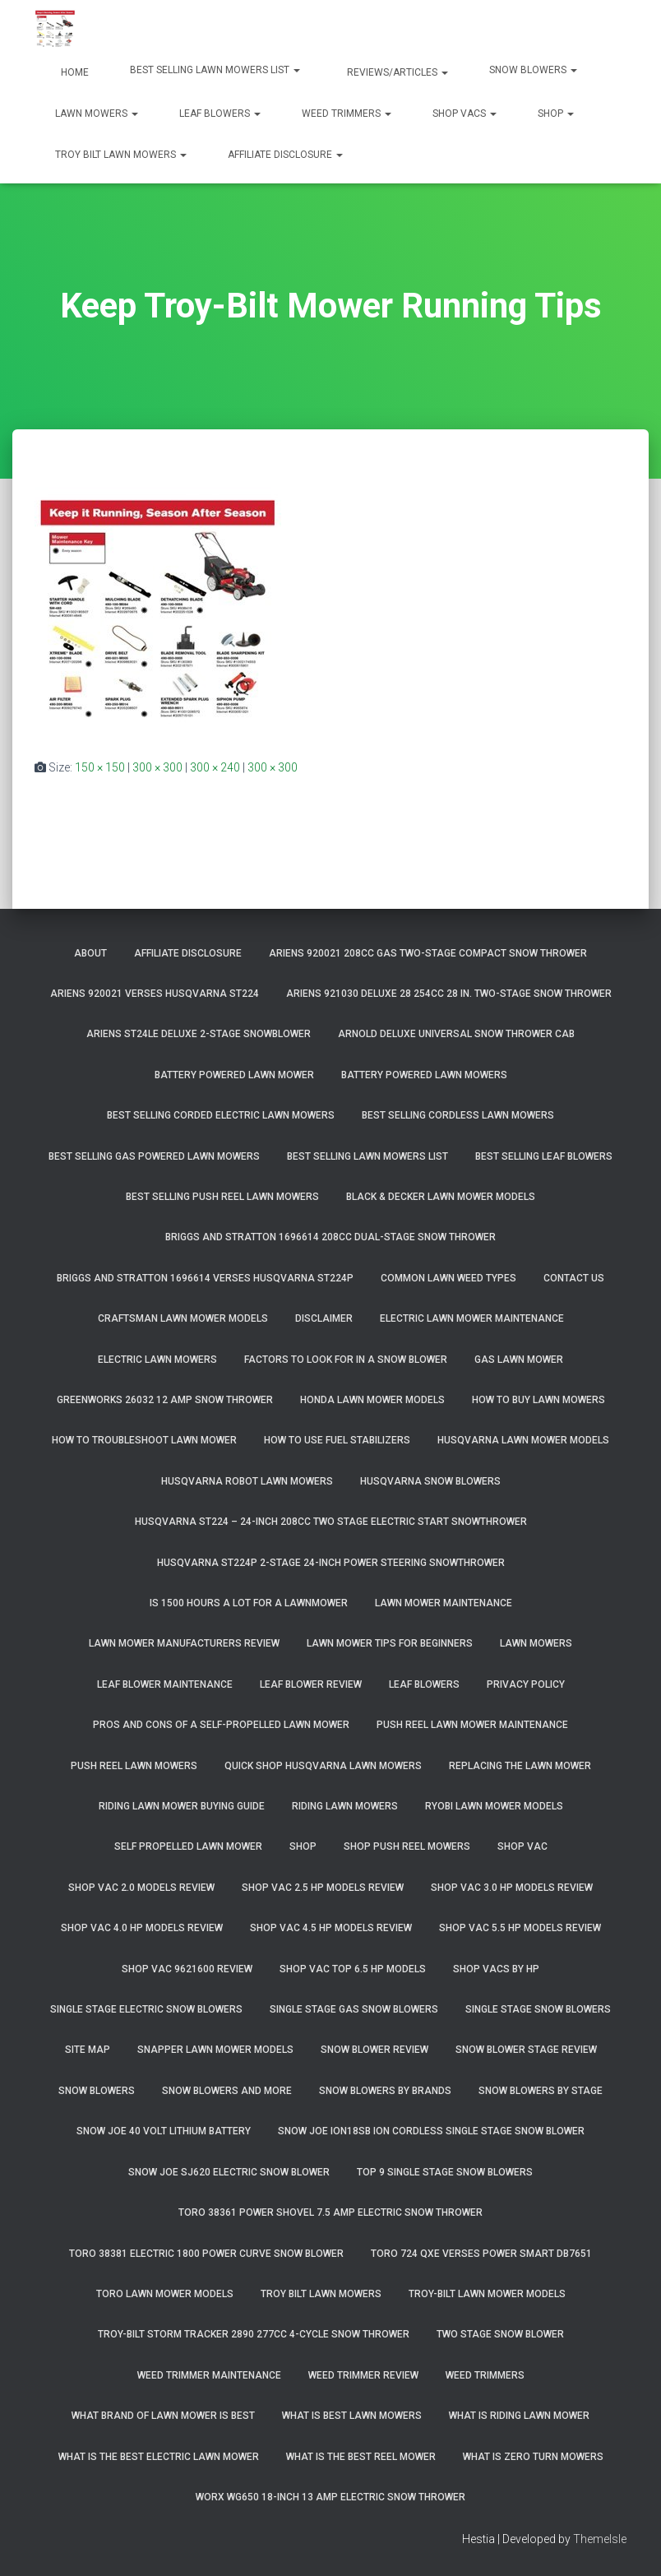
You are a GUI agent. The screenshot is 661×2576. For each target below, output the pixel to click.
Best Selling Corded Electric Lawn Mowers (221, 1115)
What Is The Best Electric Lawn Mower (158, 2456)
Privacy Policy (526, 1684)
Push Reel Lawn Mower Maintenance (472, 1724)
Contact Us (573, 1278)
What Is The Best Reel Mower (361, 2456)
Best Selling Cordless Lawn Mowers (458, 1115)
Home (73, 72)
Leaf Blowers (220, 113)
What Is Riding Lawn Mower (519, 2415)
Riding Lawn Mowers (345, 1806)
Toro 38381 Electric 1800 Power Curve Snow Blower (206, 2253)
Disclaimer (324, 1318)
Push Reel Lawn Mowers (134, 1766)
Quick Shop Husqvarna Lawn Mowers (323, 1766)
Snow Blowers (533, 70)
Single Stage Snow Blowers (538, 2009)
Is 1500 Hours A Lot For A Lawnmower (249, 1603)
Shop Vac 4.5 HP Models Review (331, 1928)
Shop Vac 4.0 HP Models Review (142, 1928)
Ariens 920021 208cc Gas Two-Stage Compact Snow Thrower (428, 953)
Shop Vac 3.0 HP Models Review (512, 1887)
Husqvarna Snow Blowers (430, 1481)
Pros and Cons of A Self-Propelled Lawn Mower (221, 1724)
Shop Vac (522, 1846)
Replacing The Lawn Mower (520, 1766)
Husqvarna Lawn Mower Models (523, 1440)
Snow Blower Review (374, 2049)
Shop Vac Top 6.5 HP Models (353, 1969)
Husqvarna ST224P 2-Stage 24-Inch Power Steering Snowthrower (331, 1562)
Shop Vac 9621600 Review (187, 1969)
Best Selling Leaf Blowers (543, 1156)
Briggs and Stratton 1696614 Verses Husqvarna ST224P (205, 1278)
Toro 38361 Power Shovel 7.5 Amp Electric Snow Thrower (330, 2212)
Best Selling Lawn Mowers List (215, 70)
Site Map (87, 2049)
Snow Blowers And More (227, 2090)
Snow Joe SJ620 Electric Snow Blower (229, 2172)
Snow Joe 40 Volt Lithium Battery (163, 2131)
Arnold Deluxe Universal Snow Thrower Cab (456, 1034)
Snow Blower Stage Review (526, 2049)
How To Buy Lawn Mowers (538, 1400)
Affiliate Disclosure (285, 154)
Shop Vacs (464, 113)
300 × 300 (157, 767)
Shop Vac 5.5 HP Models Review (520, 1928)
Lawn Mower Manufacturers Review (184, 1643)
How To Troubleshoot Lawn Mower (144, 1440)
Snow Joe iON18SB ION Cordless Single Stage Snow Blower (431, 2131)
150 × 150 (100, 767)
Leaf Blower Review (311, 1684)
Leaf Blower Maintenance (165, 1684)
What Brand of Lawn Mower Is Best (163, 2415)
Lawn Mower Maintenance (443, 1603)
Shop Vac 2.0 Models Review (141, 1887)
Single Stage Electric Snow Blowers (146, 2009)
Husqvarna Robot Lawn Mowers (247, 1481)
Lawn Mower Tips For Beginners (390, 1643)
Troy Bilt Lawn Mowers (121, 154)
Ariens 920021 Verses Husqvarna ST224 (154, 993)
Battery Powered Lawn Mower (234, 1075)
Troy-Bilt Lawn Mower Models (487, 2294)
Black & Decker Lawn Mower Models (440, 1196)
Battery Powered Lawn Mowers (424, 1075)
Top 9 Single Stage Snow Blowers (445, 2172)
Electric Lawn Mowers (157, 1359)
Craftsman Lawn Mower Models (183, 1318)
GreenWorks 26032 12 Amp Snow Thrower (165, 1400)
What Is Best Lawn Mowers (352, 2415)
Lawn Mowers (96, 113)
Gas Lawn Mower (518, 1359)
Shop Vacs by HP (496, 1969)
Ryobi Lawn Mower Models (494, 1806)
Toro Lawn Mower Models (164, 2294)
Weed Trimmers (346, 113)
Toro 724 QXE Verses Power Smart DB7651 (481, 2253)
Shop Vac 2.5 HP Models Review (323, 1887)
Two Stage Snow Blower (500, 2334)
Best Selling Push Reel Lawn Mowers (222, 1196)
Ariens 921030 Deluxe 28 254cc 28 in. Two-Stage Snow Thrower (449, 993)
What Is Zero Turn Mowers (533, 2456)
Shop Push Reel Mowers (407, 1846)
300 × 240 (215, 767)
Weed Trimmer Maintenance (209, 2375)
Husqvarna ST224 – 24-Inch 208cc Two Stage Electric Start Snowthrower (331, 1521)
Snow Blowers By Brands (385, 2090)
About (90, 953)
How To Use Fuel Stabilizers (337, 1440)
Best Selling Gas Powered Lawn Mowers (154, 1156)
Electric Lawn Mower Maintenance (472, 1318)
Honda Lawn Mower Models (372, 1400)
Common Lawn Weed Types (448, 1278)
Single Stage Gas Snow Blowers (354, 2009)
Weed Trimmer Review (363, 2375)
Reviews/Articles (396, 72)
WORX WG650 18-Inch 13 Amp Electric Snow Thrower (330, 2497)
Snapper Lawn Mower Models (215, 2049)
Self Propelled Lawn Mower (188, 1846)
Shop (556, 113)
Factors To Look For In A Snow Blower (345, 1359)
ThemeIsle (599, 2539)
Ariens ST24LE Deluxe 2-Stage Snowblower (198, 1034)
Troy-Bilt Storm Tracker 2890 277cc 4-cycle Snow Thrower (253, 2334)
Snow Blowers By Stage (540, 2090)
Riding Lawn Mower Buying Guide (182, 1806)
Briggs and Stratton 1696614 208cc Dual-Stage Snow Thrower (330, 1237)
